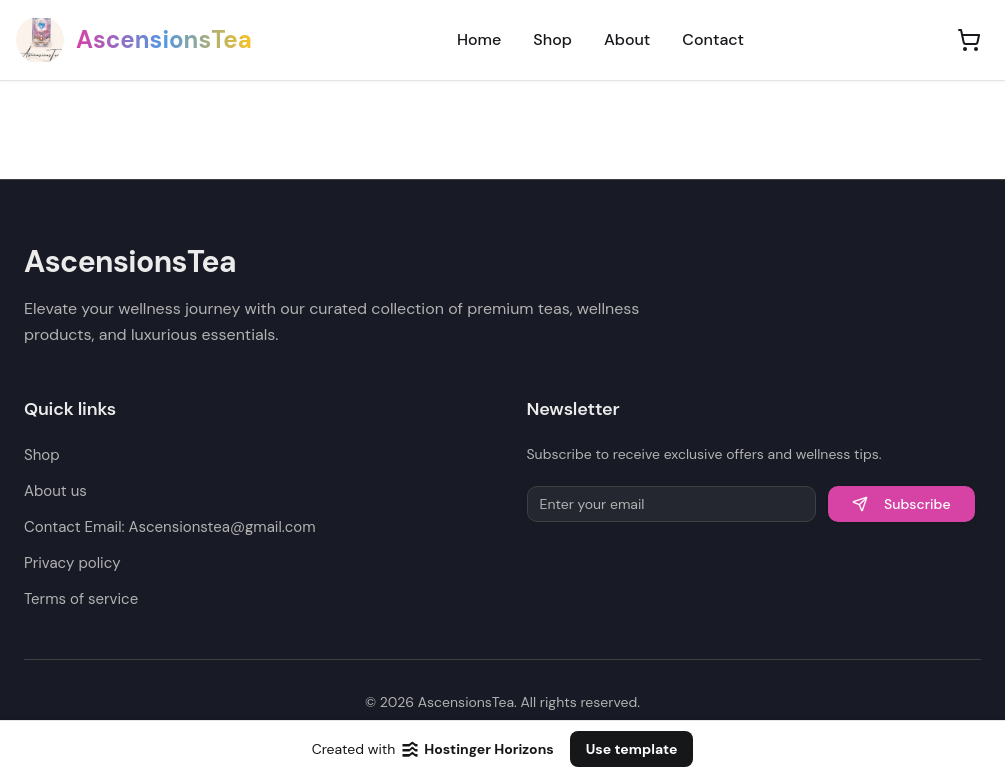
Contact (713, 39)
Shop (552, 39)
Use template (632, 749)
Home (479, 39)
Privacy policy (72, 563)
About (627, 39)
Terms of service (81, 599)
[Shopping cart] (969, 40)
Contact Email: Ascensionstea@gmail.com (170, 527)
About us (55, 491)
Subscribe (901, 504)
